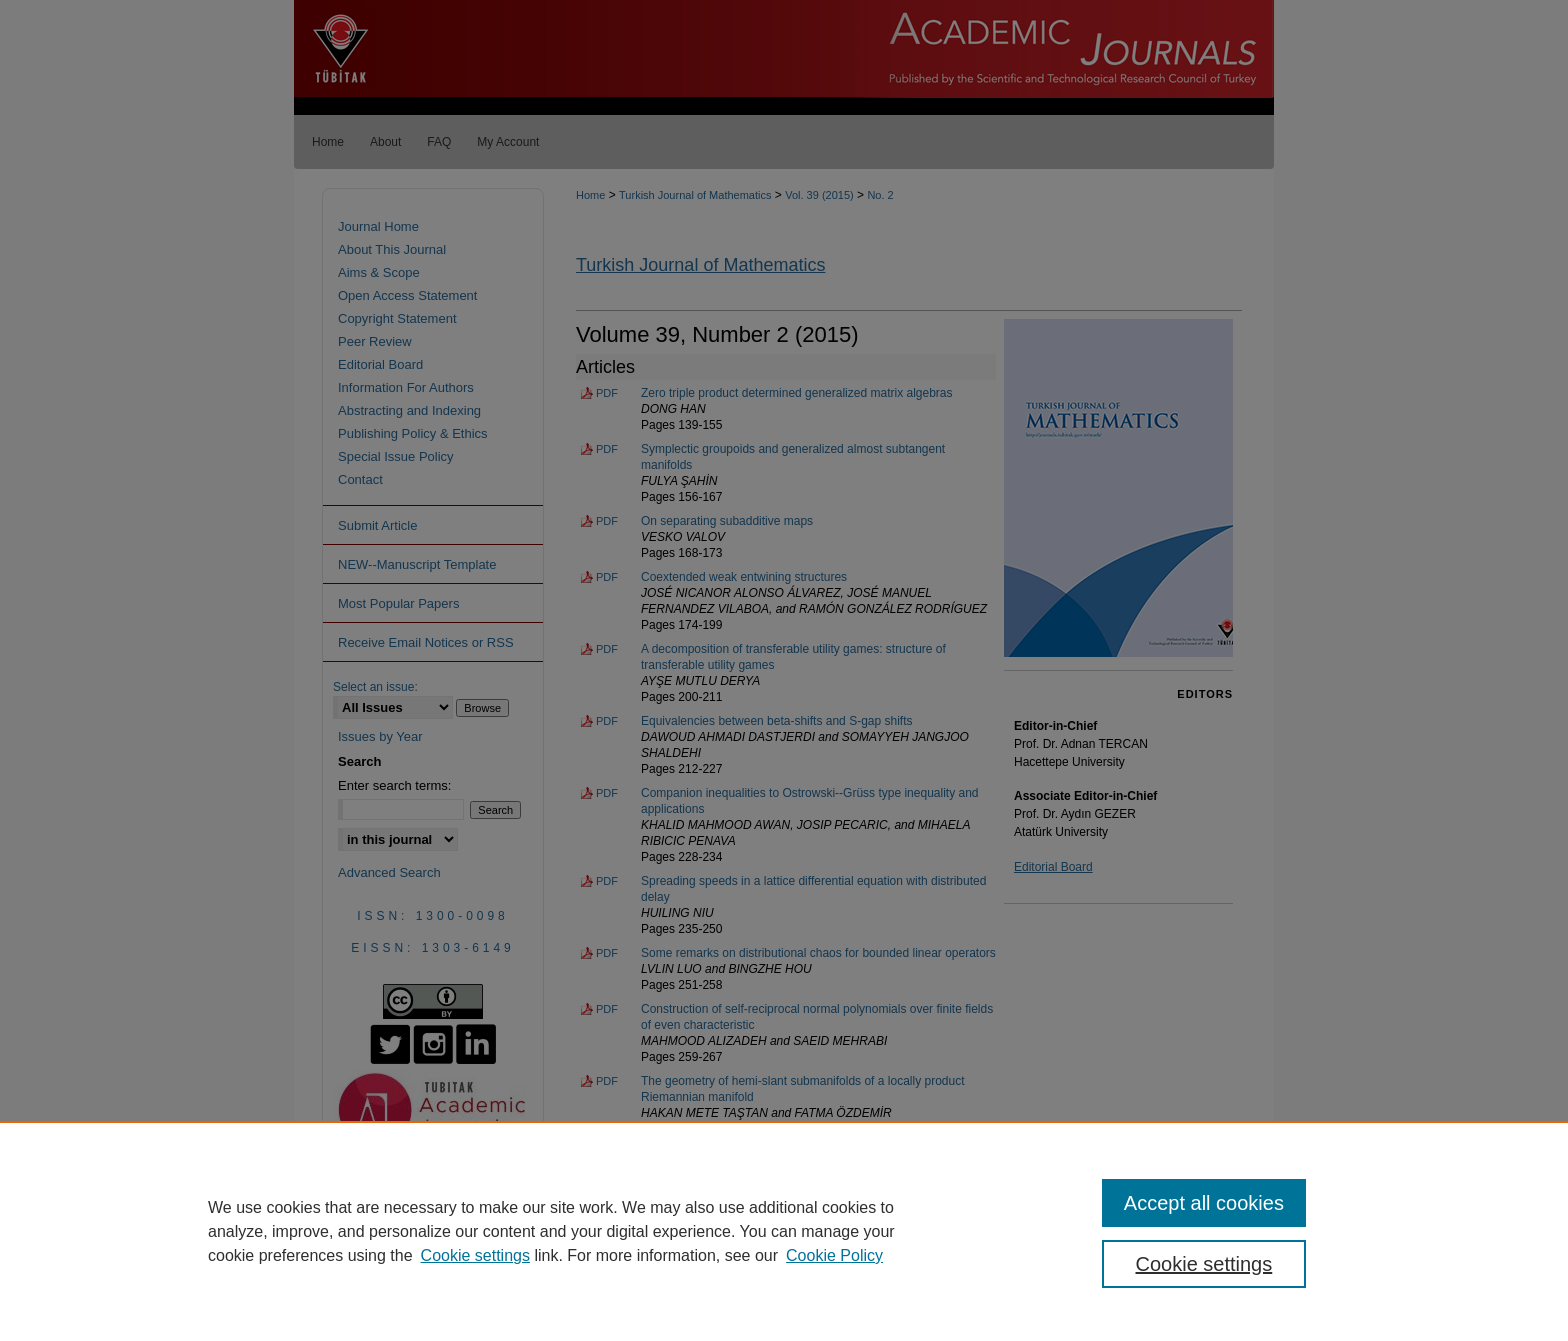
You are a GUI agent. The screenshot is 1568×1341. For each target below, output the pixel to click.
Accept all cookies (1204, 1203)
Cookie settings (475, 1255)
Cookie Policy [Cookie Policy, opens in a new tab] (834, 1255)
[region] (784, 1231)
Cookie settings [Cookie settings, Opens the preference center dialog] (1204, 1264)
